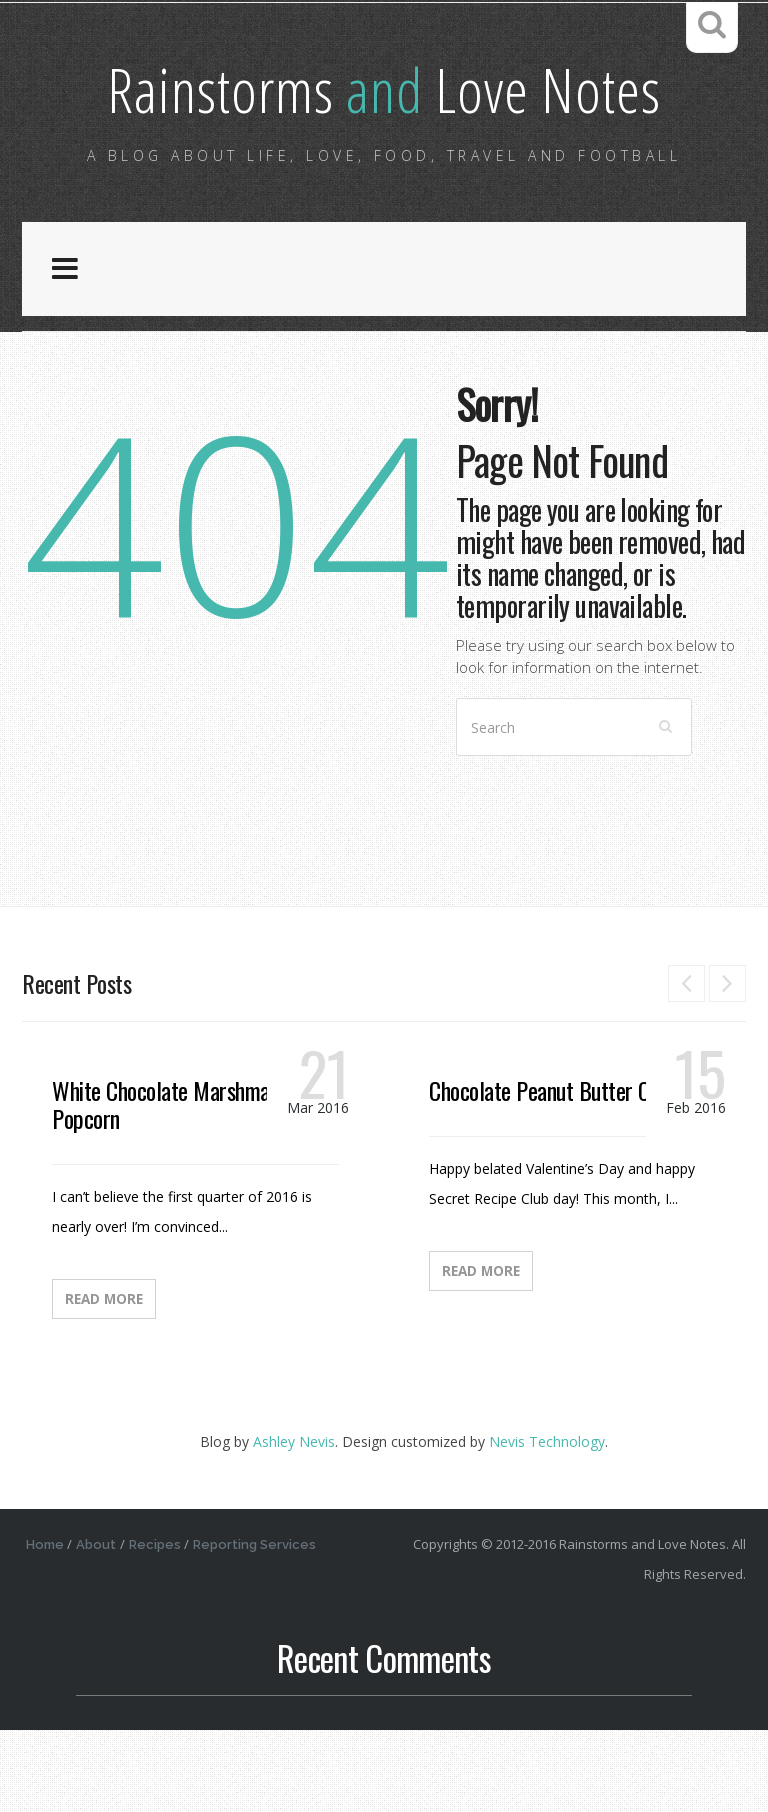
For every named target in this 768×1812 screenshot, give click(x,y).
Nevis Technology (547, 1523)
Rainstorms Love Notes (384, 134)
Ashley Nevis (294, 1523)
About (100, 1626)
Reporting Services (263, 1626)
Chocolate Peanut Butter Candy (558, 1172)
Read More (104, 1381)
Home (46, 1626)
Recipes (161, 1626)
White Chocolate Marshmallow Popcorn (178, 1186)
